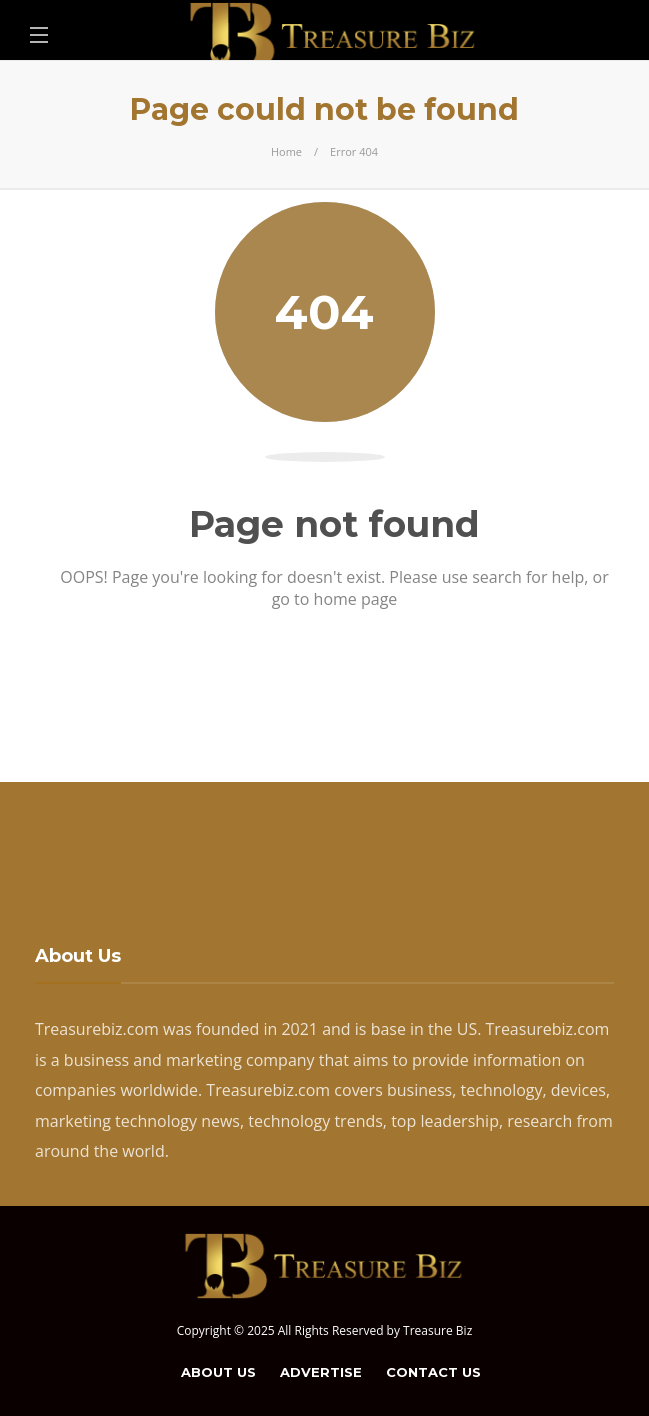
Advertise (321, 1372)
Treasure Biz (437, 1330)
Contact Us (433, 1372)
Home (286, 151)
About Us (218, 1372)
